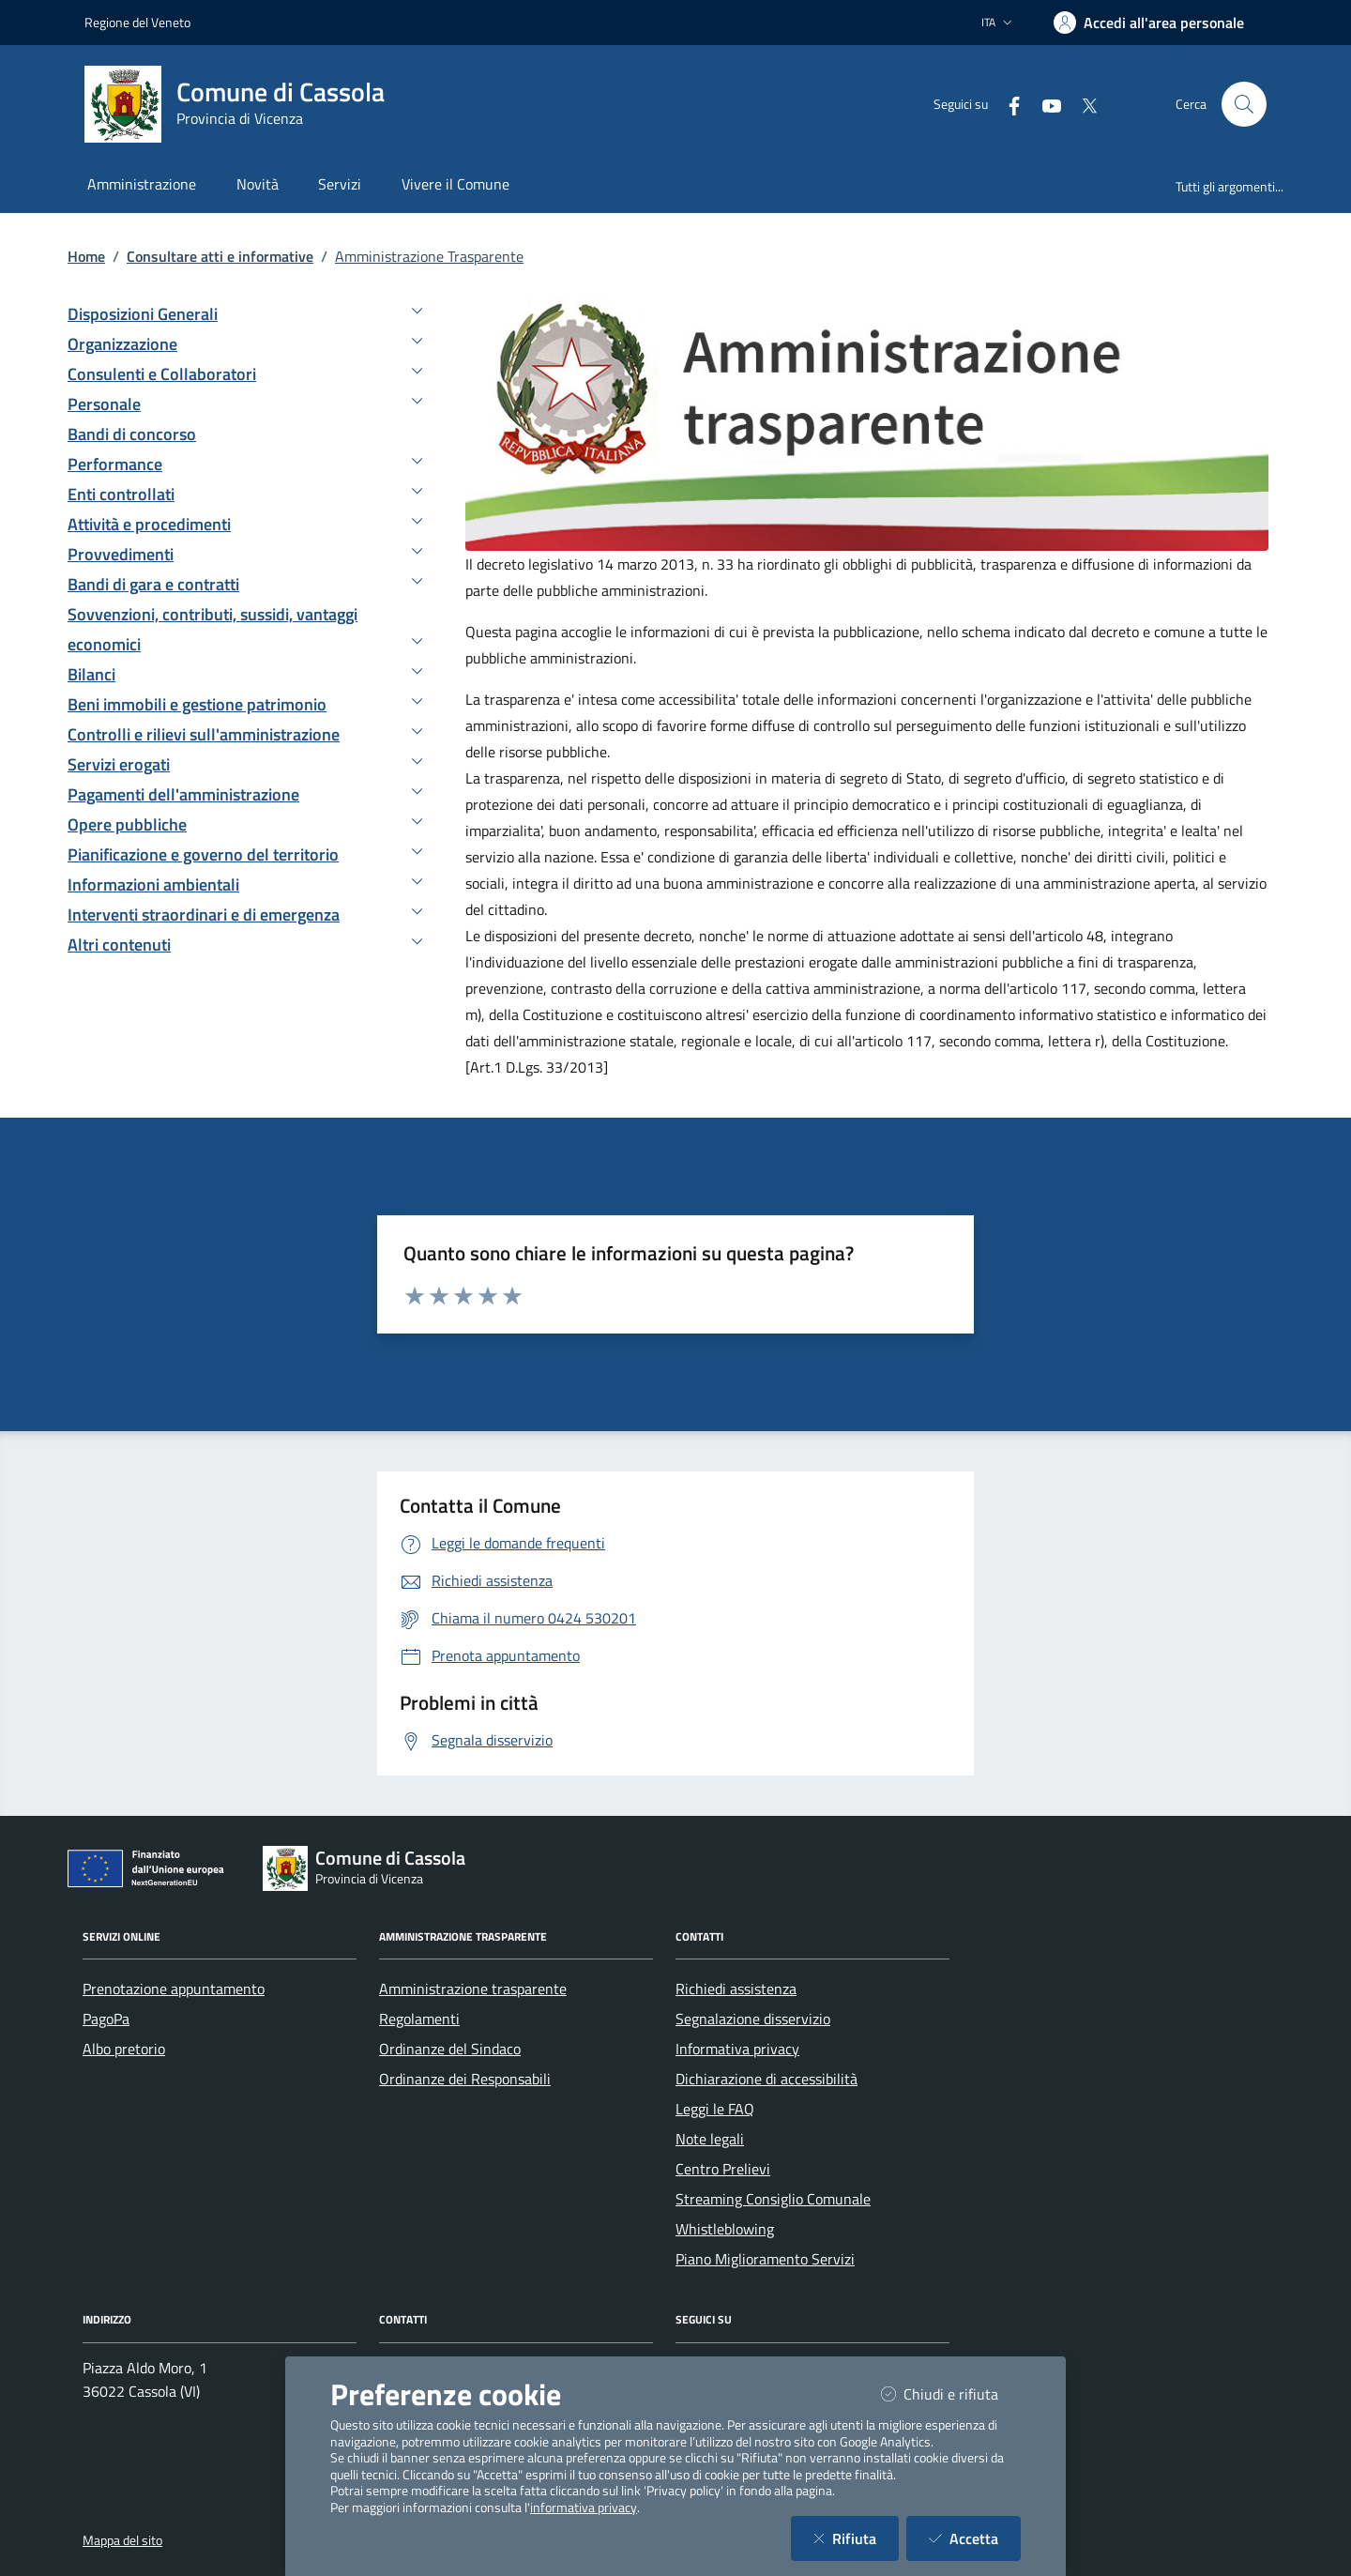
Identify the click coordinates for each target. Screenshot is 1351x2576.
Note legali (710, 2138)
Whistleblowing (725, 2229)
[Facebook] (1006, 104)
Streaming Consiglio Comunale (773, 2198)
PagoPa (106, 2018)
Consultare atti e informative (220, 256)
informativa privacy (583, 2507)
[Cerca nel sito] (1244, 104)
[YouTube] (1044, 104)
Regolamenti (419, 2018)
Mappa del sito (122, 2540)
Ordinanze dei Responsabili (465, 2078)
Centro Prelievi (723, 2168)
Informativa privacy (737, 2048)
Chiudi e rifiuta (951, 2393)
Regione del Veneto (137, 22)
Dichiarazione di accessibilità (767, 2078)
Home (86, 256)
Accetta (975, 2538)
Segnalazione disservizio (753, 2018)
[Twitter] (1082, 104)
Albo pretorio (124, 2048)
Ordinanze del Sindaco (450, 2048)
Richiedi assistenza (736, 1988)
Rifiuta (856, 2538)
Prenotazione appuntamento (174, 1988)
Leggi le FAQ (715, 2108)
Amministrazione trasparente (473, 1988)
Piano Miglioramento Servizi (765, 2259)
